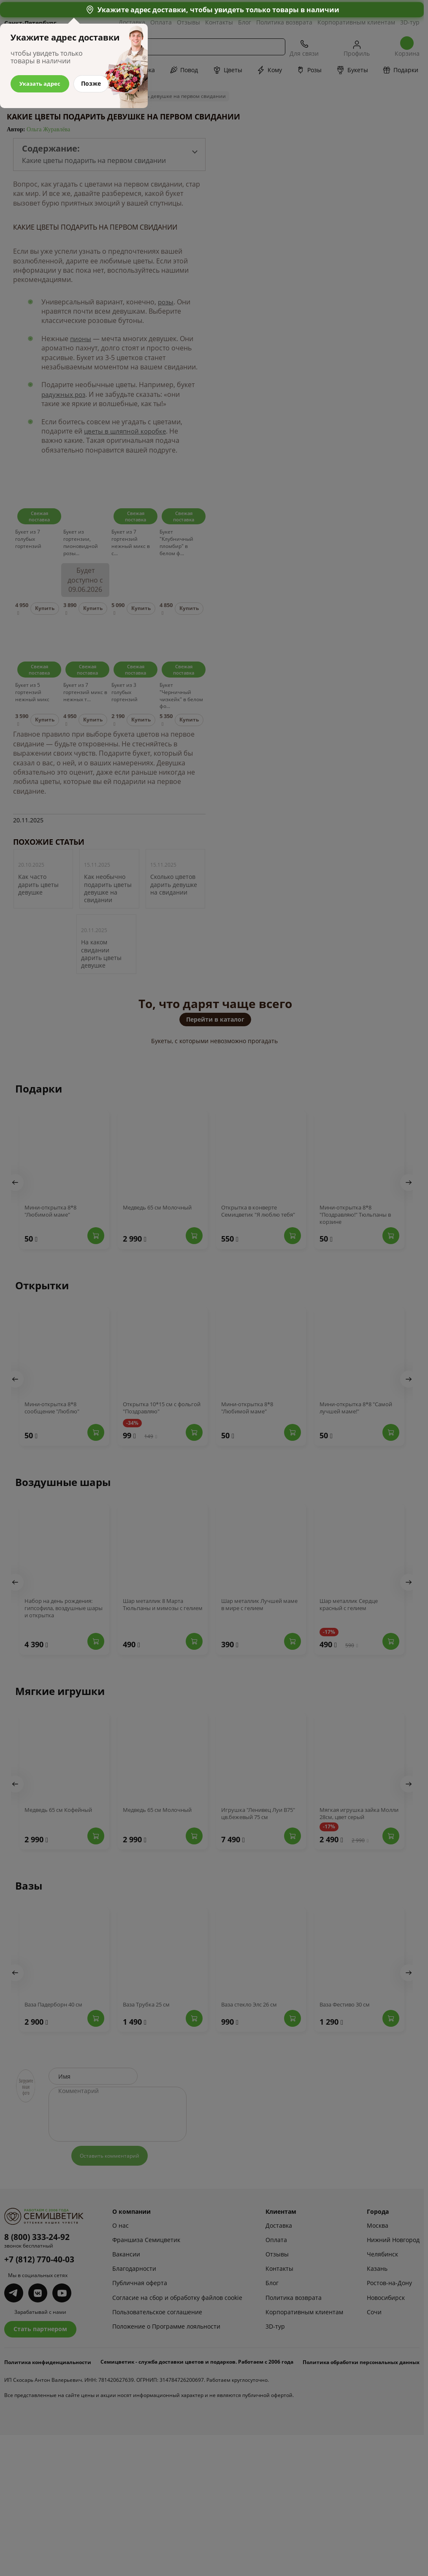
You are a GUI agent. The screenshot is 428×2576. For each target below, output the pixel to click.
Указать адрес (41, 83)
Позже (94, 83)
